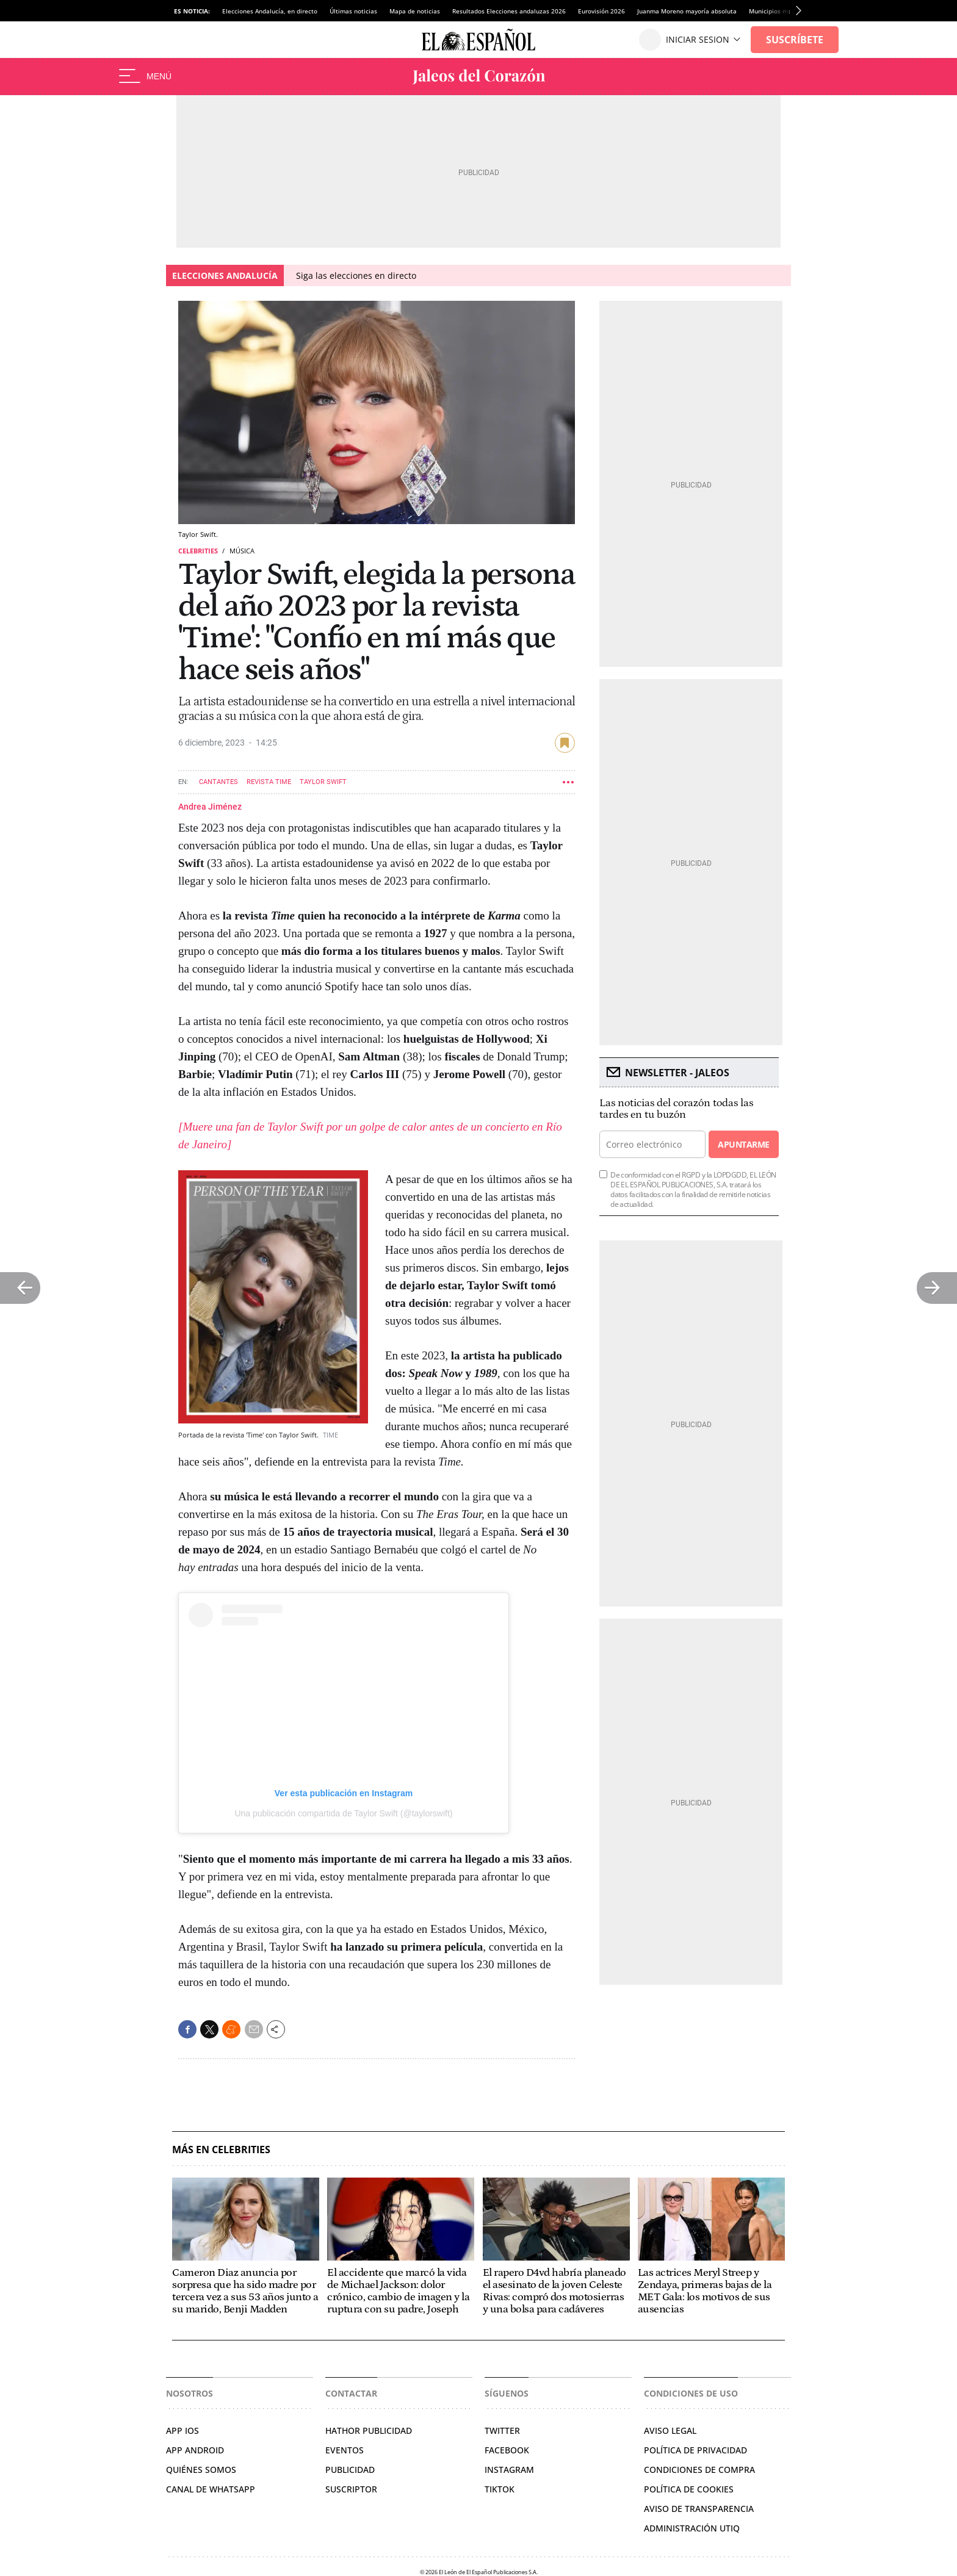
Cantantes (218, 782)
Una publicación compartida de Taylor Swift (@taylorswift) (343, 1813)
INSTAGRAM (509, 2469)
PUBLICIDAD (350, 2469)
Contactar (351, 2393)
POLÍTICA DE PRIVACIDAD (695, 2450)
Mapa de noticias (414, 11)
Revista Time (269, 782)
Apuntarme (743, 1144)
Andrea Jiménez (210, 806)
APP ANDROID (195, 2450)
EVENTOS (344, 2450)
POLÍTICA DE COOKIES (689, 2489)
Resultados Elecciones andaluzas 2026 (509, 11)
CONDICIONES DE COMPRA (699, 2469)
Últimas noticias (353, 11)
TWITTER (502, 2430)
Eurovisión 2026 (601, 11)
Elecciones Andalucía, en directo (269, 11)
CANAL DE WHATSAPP (210, 2489)
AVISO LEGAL (670, 2430)
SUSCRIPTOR (351, 2489)
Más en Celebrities (221, 2149)
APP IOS (182, 2430)
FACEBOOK (507, 2450)
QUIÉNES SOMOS (201, 2469)
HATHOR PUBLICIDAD (368, 2430)
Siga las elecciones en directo (356, 275)
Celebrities (198, 550)
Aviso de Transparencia (699, 2508)
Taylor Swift (323, 782)
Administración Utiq (692, 2528)
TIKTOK (500, 2489)
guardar (564, 742)
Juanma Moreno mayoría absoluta (687, 11)
